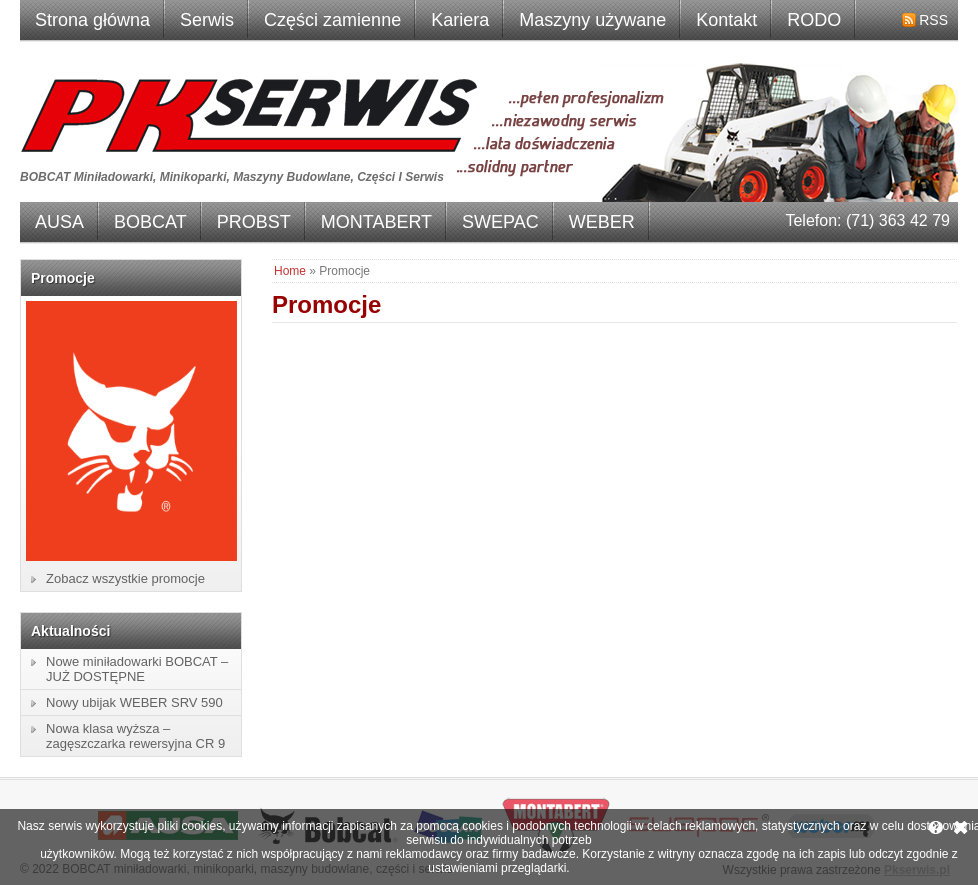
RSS (933, 20)
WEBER (602, 222)
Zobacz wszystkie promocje (125, 578)
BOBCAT (150, 222)
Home (290, 271)
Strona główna (92, 20)
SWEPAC (500, 222)
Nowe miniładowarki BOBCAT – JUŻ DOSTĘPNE (137, 669)
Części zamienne (332, 20)
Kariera (460, 20)
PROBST (254, 222)
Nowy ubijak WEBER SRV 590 (134, 702)
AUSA (59, 222)
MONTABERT (376, 222)
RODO (814, 20)
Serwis (207, 20)
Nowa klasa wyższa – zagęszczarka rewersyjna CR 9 (135, 736)
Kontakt (726, 20)
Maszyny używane (592, 20)
